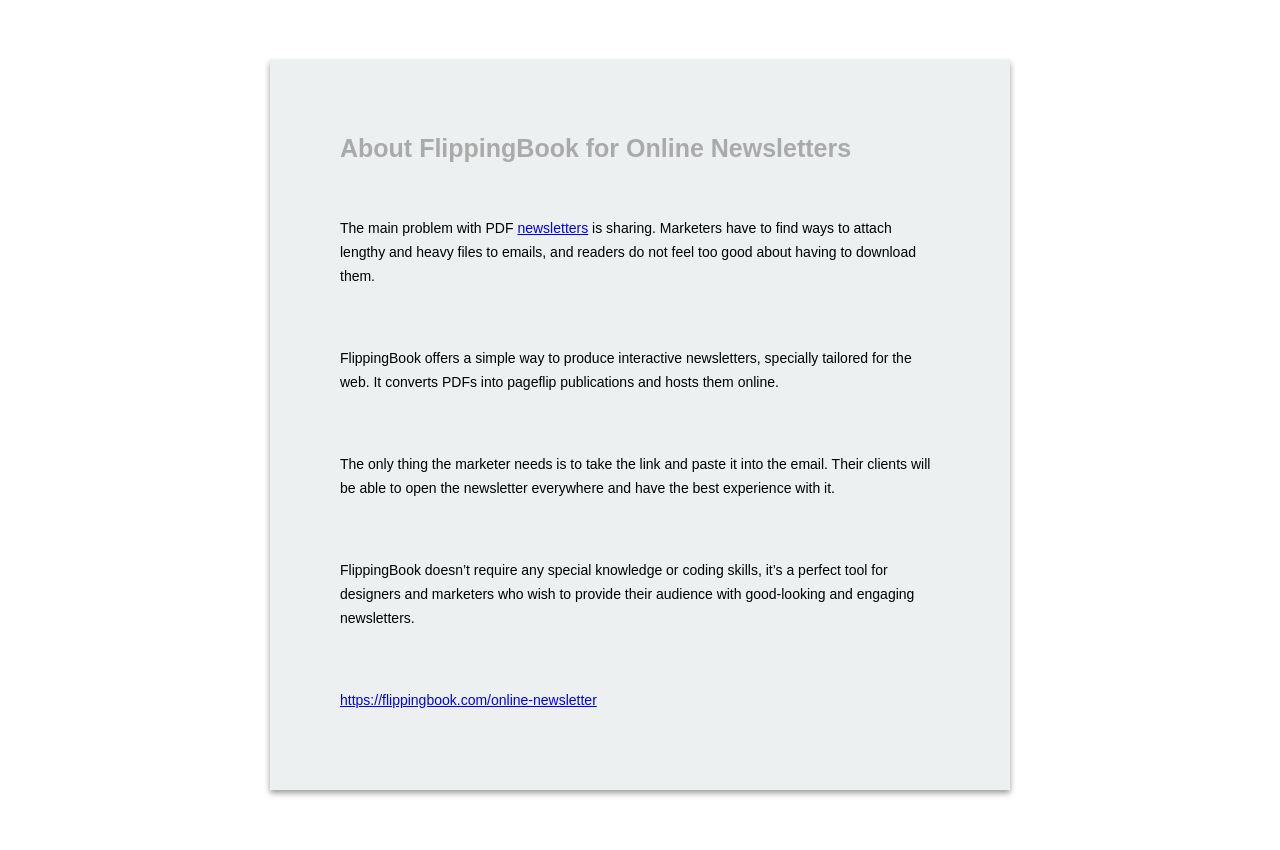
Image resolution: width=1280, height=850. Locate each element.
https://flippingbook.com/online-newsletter (468, 700)
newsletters (552, 228)
